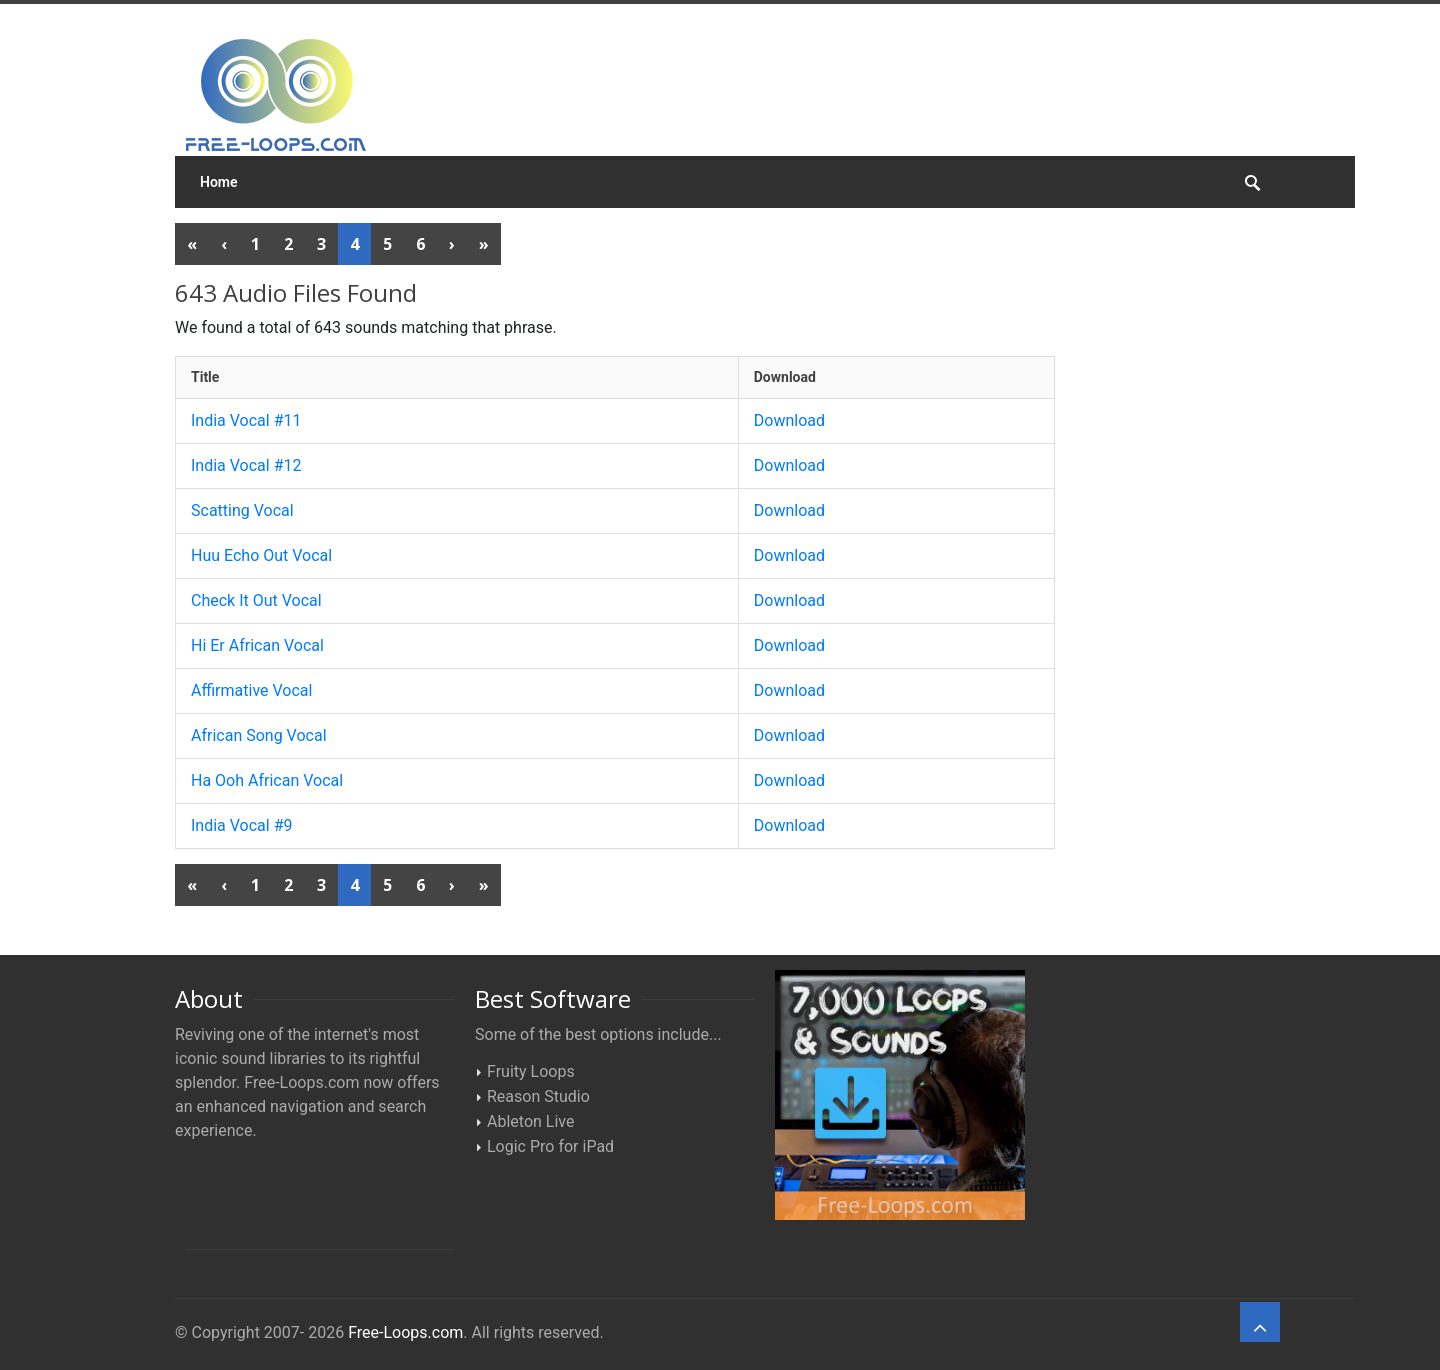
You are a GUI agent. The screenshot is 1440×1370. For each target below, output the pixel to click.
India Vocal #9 (242, 825)
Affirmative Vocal (251, 690)
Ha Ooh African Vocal (267, 780)
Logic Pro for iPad (550, 1146)
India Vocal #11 (246, 420)
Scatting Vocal (242, 510)
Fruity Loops (531, 1071)
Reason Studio (538, 1096)
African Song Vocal (259, 735)
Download (789, 420)
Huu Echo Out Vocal (261, 555)
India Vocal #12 (246, 465)
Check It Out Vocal (256, 600)
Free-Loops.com (405, 1332)
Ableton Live (530, 1121)
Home (219, 182)
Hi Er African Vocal (257, 645)
